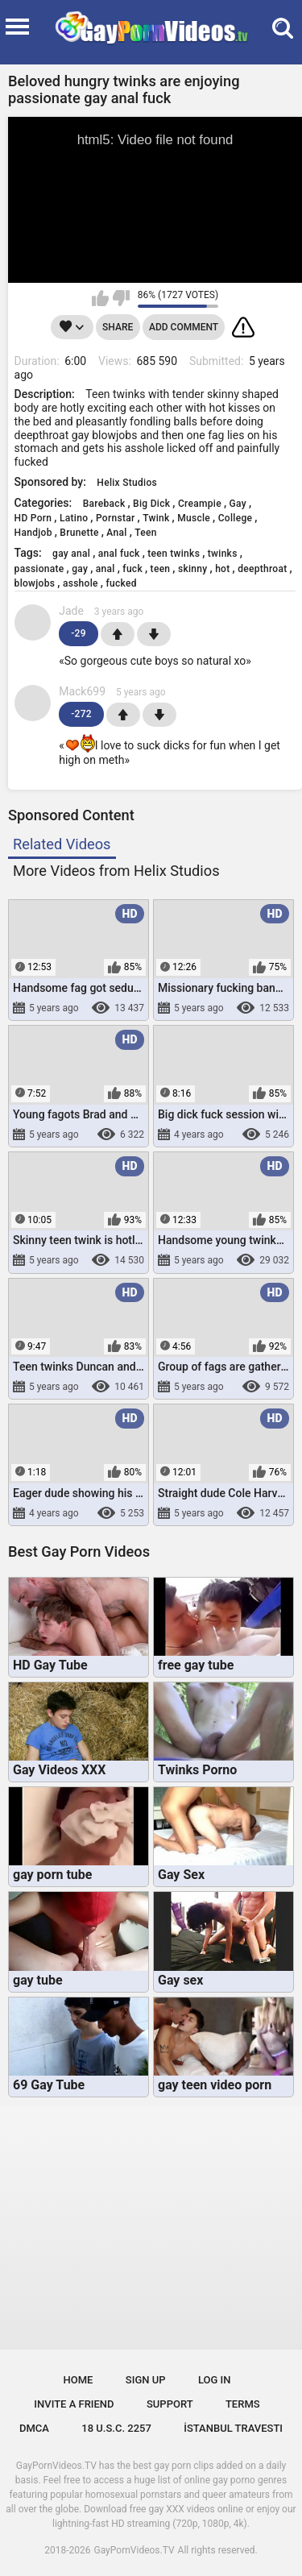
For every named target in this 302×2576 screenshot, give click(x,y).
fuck (132, 569)
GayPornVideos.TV (134, 2550)
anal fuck (119, 553)
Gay (238, 503)
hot (222, 569)
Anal (116, 532)
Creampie (199, 503)
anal (105, 569)
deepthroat (262, 569)
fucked (120, 583)
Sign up (146, 2380)
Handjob (33, 532)
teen (161, 569)
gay (80, 569)
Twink (156, 518)
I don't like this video (121, 298)
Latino (74, 518)
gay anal (71, 553)
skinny (193, 569)
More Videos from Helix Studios (116, 870)
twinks (223, 553)
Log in (214, 2380)
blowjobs (35, 583)
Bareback (104, 503)
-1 (154, 634)
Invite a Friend (74, 2404)
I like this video (100, 298)
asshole (80, 583)
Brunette (79, 532)
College (235, 518)
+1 (117, 634)
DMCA (34, 2428)
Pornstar (115, 518)
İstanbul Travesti (233, 2428)
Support (170, 2404)
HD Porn (33, 518)
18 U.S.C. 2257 (116, 2428)
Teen (145, 532)
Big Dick (151, 503)
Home (78, 2380)
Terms (242, 2404)
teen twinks (173, 553)
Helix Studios (127, 482)
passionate (39, 569)
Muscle (193, 518)
